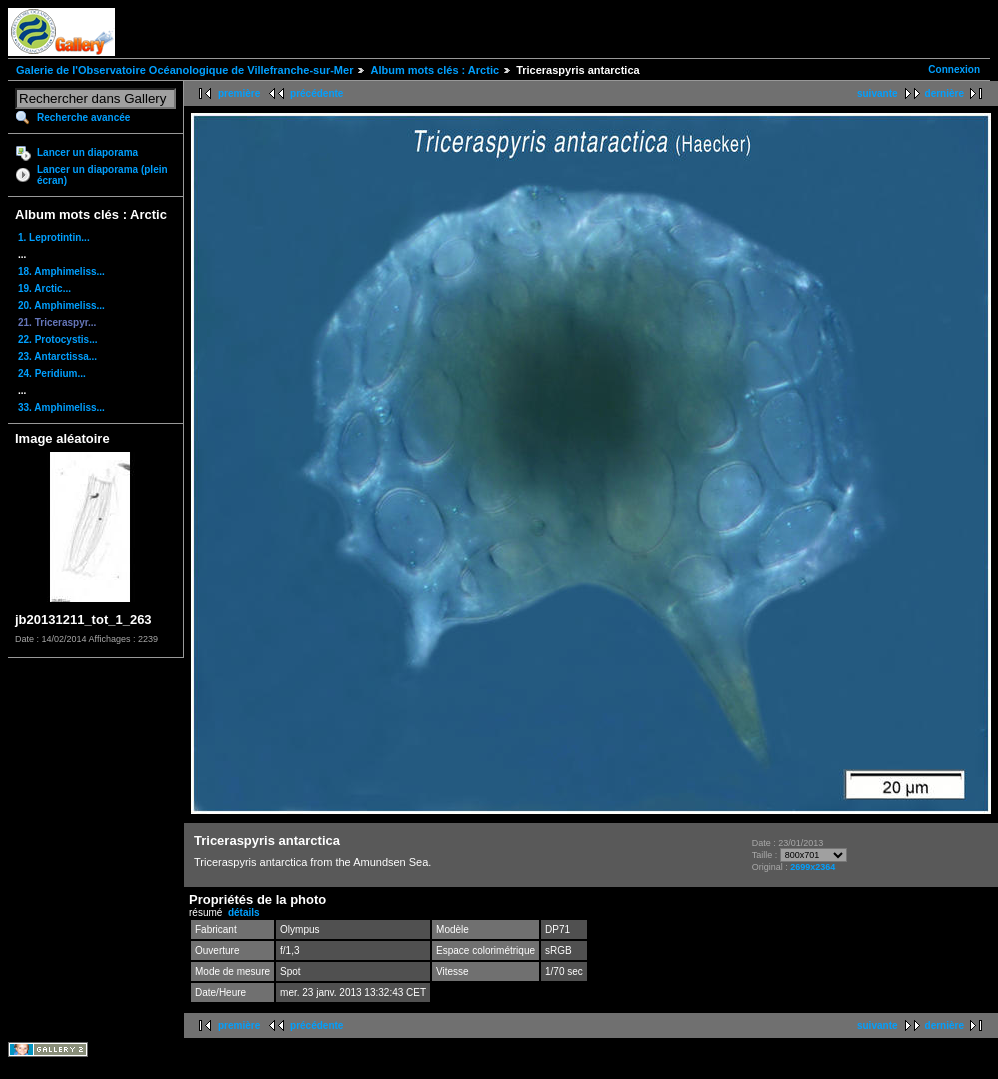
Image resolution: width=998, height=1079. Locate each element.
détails (244, 912)
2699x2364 (812, 867)
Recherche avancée (83, 117)
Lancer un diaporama (87, 152)
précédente (316, 93)
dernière (944, 93)
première (239, 93)
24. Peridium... (52, 373)
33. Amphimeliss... (61, 407)
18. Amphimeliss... (61, 271)
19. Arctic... (44, 288)
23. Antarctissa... (57, 356)
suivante (877, 93)
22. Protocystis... (57, 339)
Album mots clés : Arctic (434, 70)
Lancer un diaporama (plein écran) (102, 175)
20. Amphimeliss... (61, 305)
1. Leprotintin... (54, 237)
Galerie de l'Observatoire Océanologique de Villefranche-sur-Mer (184, 70)
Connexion (954, 69)
